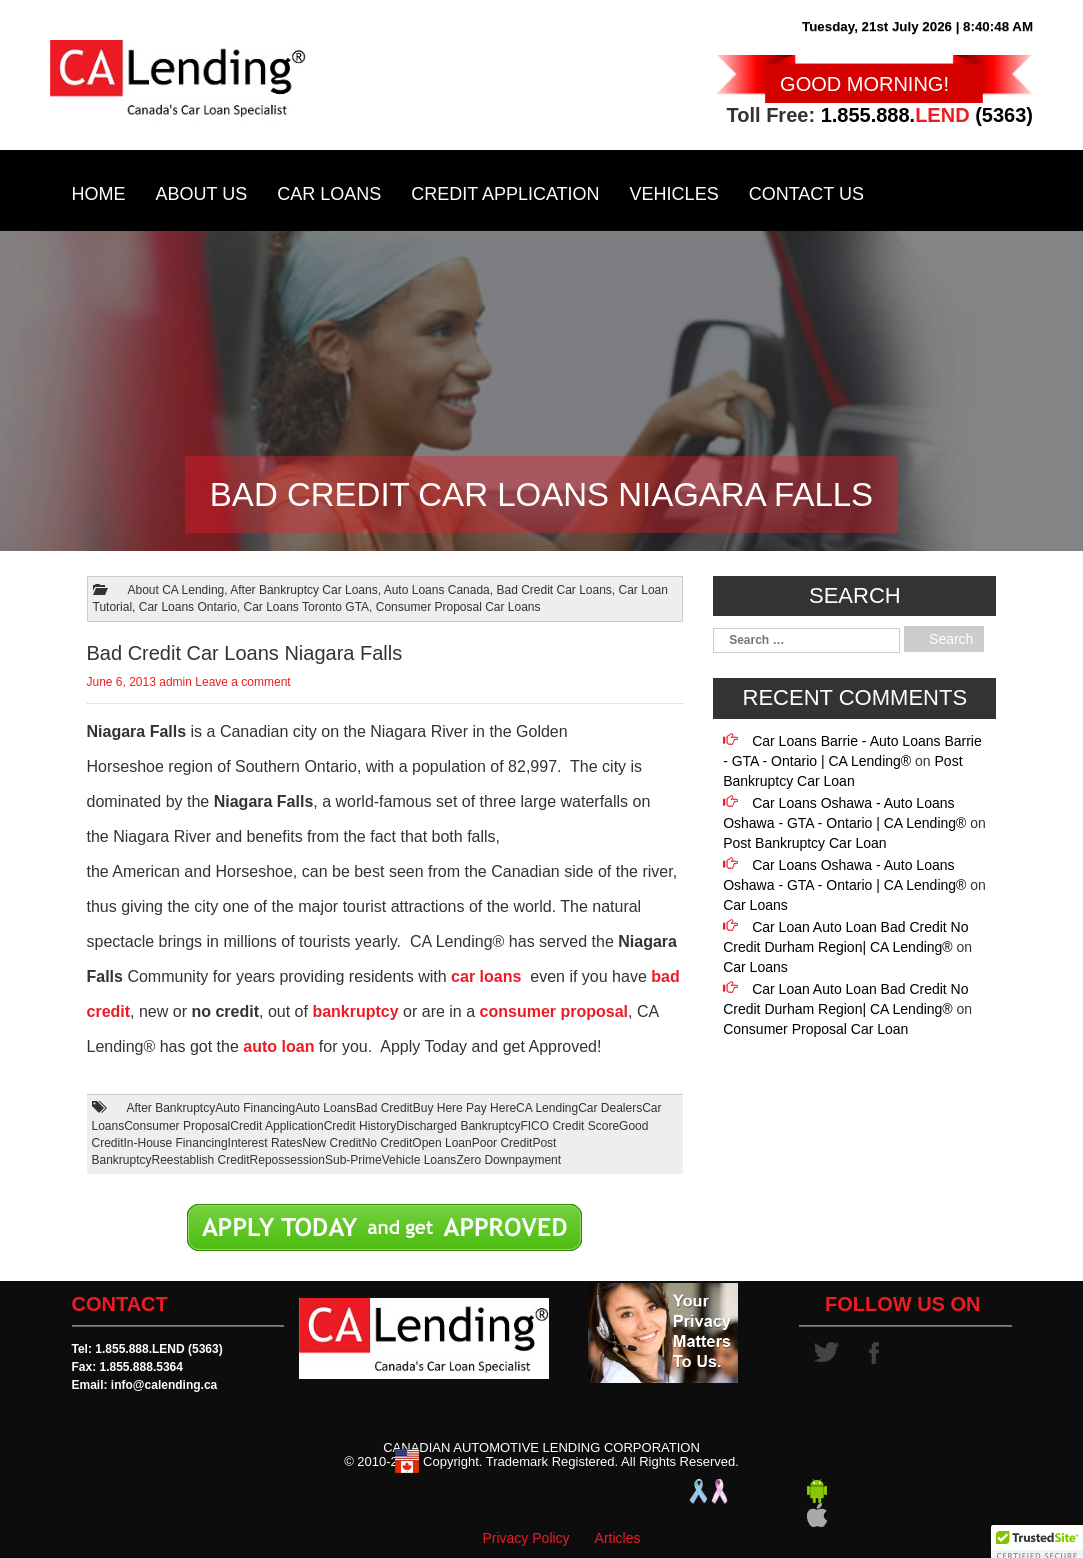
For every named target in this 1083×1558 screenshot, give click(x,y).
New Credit (331, 1143)
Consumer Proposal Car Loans (458, 607)
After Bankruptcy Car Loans (303, 590)
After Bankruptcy (171, 1108)
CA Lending (547, 1108)
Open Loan (441, 1143)
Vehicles (674, 194)
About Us (202, 194)
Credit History (360, 1126)
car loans (486, 976)
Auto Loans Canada (437, 590)
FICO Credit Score (569, 1126)
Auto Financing (255, 1108)
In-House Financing (176, 1143)
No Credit (387, 1143)
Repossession (287, 1160)
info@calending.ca (164, 1385)
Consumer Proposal (177, 1126)
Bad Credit (384, 1108)
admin (175, 682)
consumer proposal (554, 1011)
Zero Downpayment (508, 1160)
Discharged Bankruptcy (458, 1126)
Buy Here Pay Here (464, 1108)
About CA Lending (176, 590)
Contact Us (806, 194)
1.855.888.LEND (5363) (158, 1349)
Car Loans (329, 194)
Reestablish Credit (201, 1160)
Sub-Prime (353, 1160)
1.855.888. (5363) (927, 115)
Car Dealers (610, 1108)
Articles (618, 1538)
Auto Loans (325, 1108)
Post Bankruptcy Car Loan (804, 843)
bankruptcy (355, 1011)
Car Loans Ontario (188, 607)
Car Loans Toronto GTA (306, 607)
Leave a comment (242, 682)
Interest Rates (265, 1143)
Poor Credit (502, 1143)
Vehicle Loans (419, 1160)
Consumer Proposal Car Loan (815, 1029)
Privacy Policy (525, 1538)
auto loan (278, 1046)
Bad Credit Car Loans (553, 590)
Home (99, 194)
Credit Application (505, 194)
